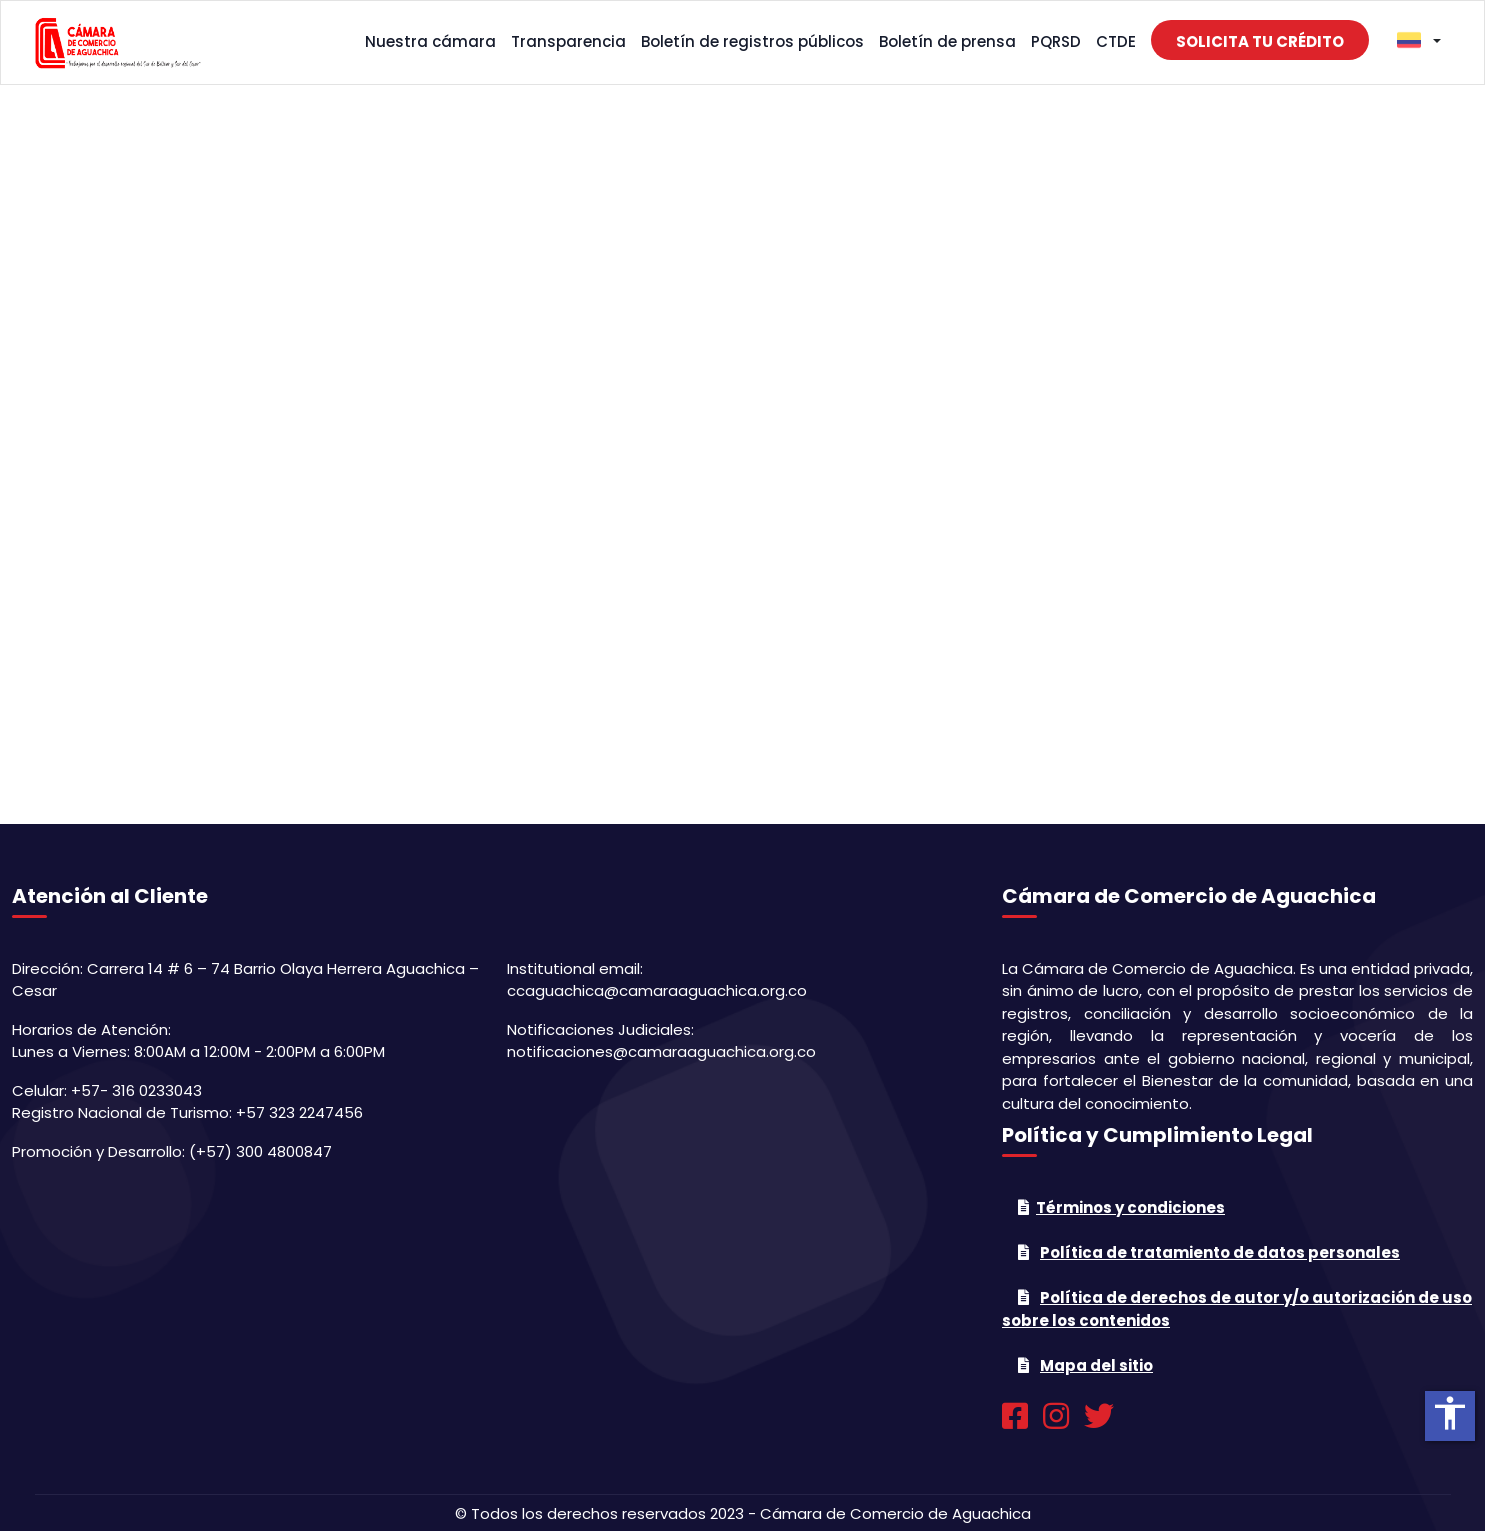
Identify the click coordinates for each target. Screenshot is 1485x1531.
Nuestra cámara (430, 41)
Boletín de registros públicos (752, 41)
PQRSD (1056, 41)
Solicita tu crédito (1260, 41)
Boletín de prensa (947, 41)
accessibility (1450, 1413)
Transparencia (568, 41)
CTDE (1116, 41)
